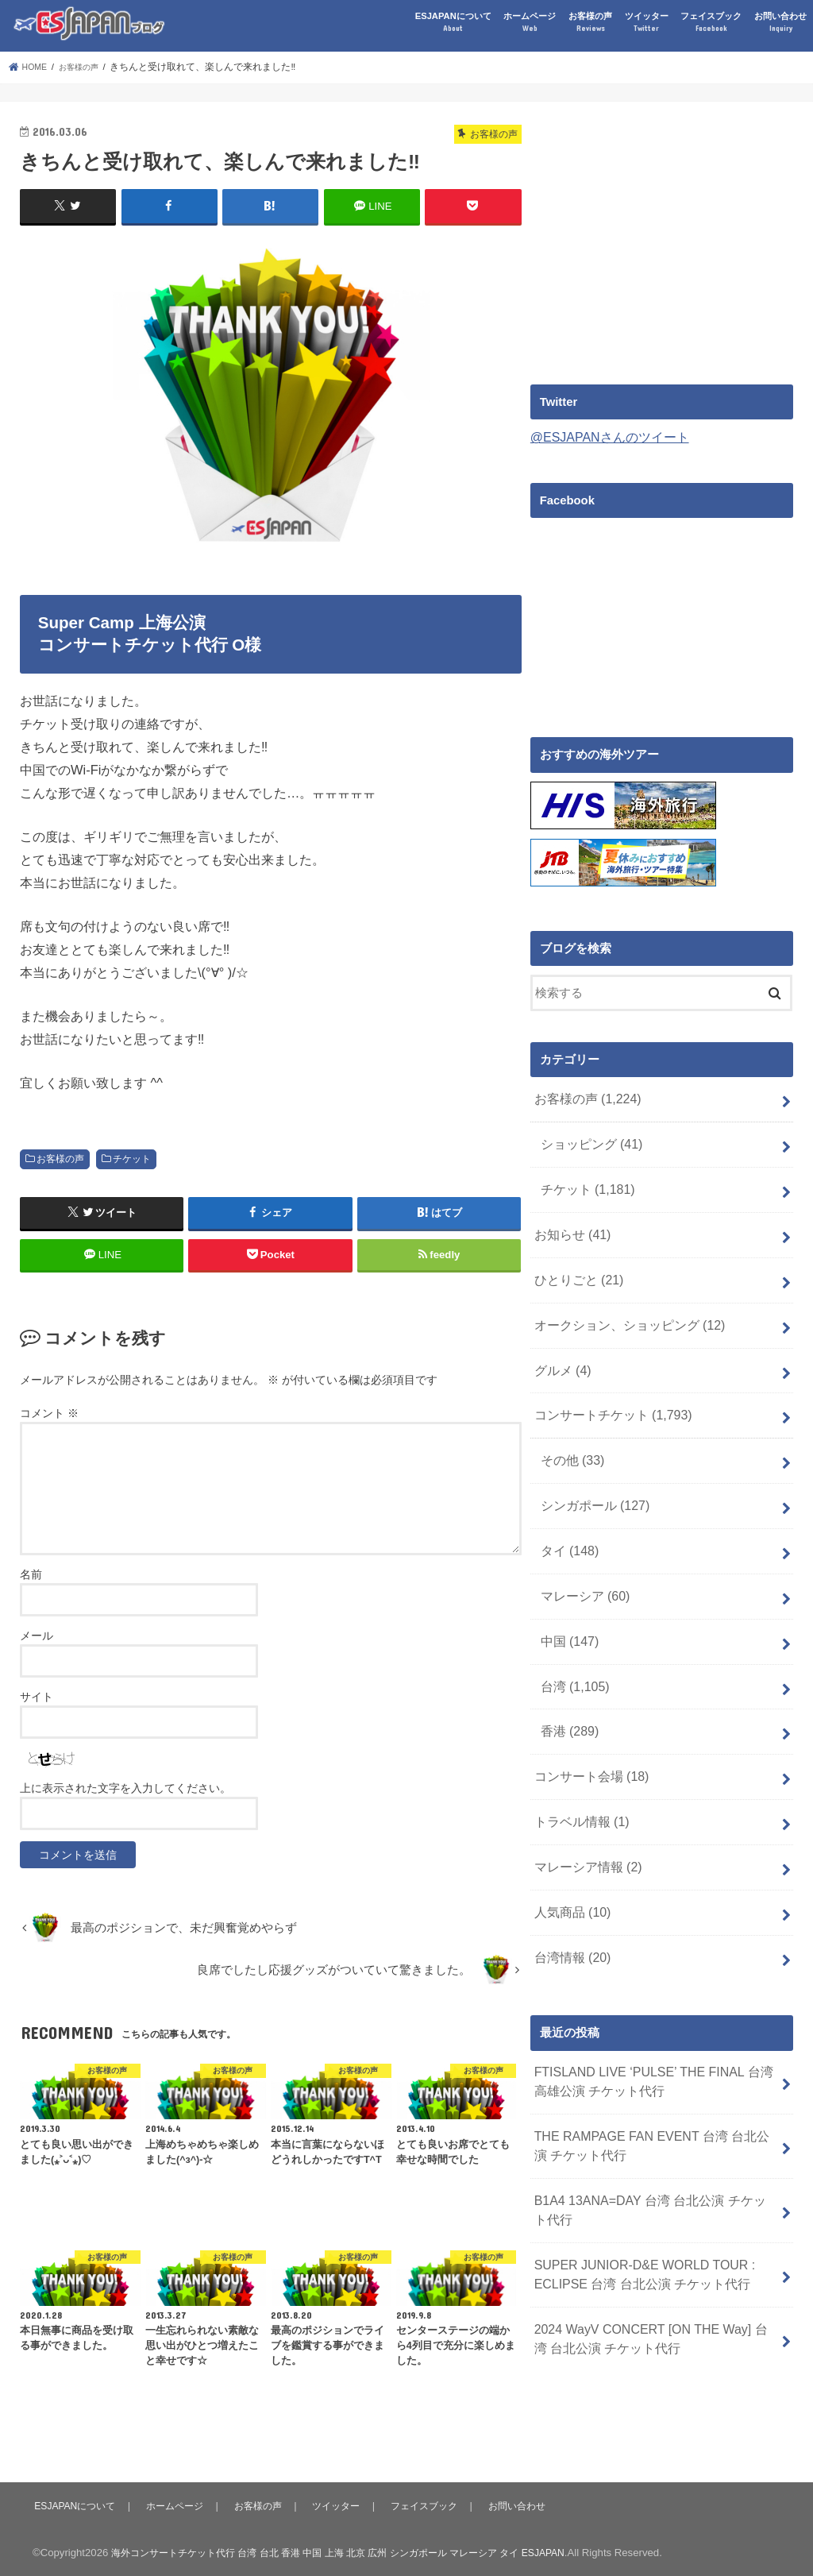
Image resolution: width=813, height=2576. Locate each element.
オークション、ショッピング (623, 1306)
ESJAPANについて (453, 22)
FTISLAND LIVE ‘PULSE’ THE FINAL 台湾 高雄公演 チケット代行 (652, 2015)
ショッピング (588, 1138)
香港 (567, 1684)
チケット (132, 1158)
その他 (570, 1433)
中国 (567, 1600)
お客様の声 (590, 22)
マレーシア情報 (584, 1811)
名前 (31, 1573)
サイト (36, 1696)
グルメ (560, 1348)
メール (36, 1634)
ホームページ (529, 22)
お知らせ (570, 1222)
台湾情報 (570, 1894)
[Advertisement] (663, 233)
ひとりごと (576, 1264)
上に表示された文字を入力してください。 (125, 1787)
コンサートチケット (607, 1391)
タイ (567, 1516)
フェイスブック (711, 22)
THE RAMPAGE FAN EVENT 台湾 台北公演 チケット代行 (649, 2075)
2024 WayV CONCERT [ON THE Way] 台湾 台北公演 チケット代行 (656, 2254)
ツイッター (647, 22)
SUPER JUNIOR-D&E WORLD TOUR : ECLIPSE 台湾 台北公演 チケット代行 (636, 2195)
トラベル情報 (578, 1769)
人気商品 (570, 1853)
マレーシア (582, 1558)
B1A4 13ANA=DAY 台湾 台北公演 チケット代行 (654, 2135)
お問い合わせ (780, 22)
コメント (49, 1412)
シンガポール (591, 1475)
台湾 (572, 1642)
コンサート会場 (588, 1727)
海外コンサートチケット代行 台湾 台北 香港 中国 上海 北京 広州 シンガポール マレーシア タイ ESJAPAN (357, 2551)
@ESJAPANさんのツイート (604, 437)
